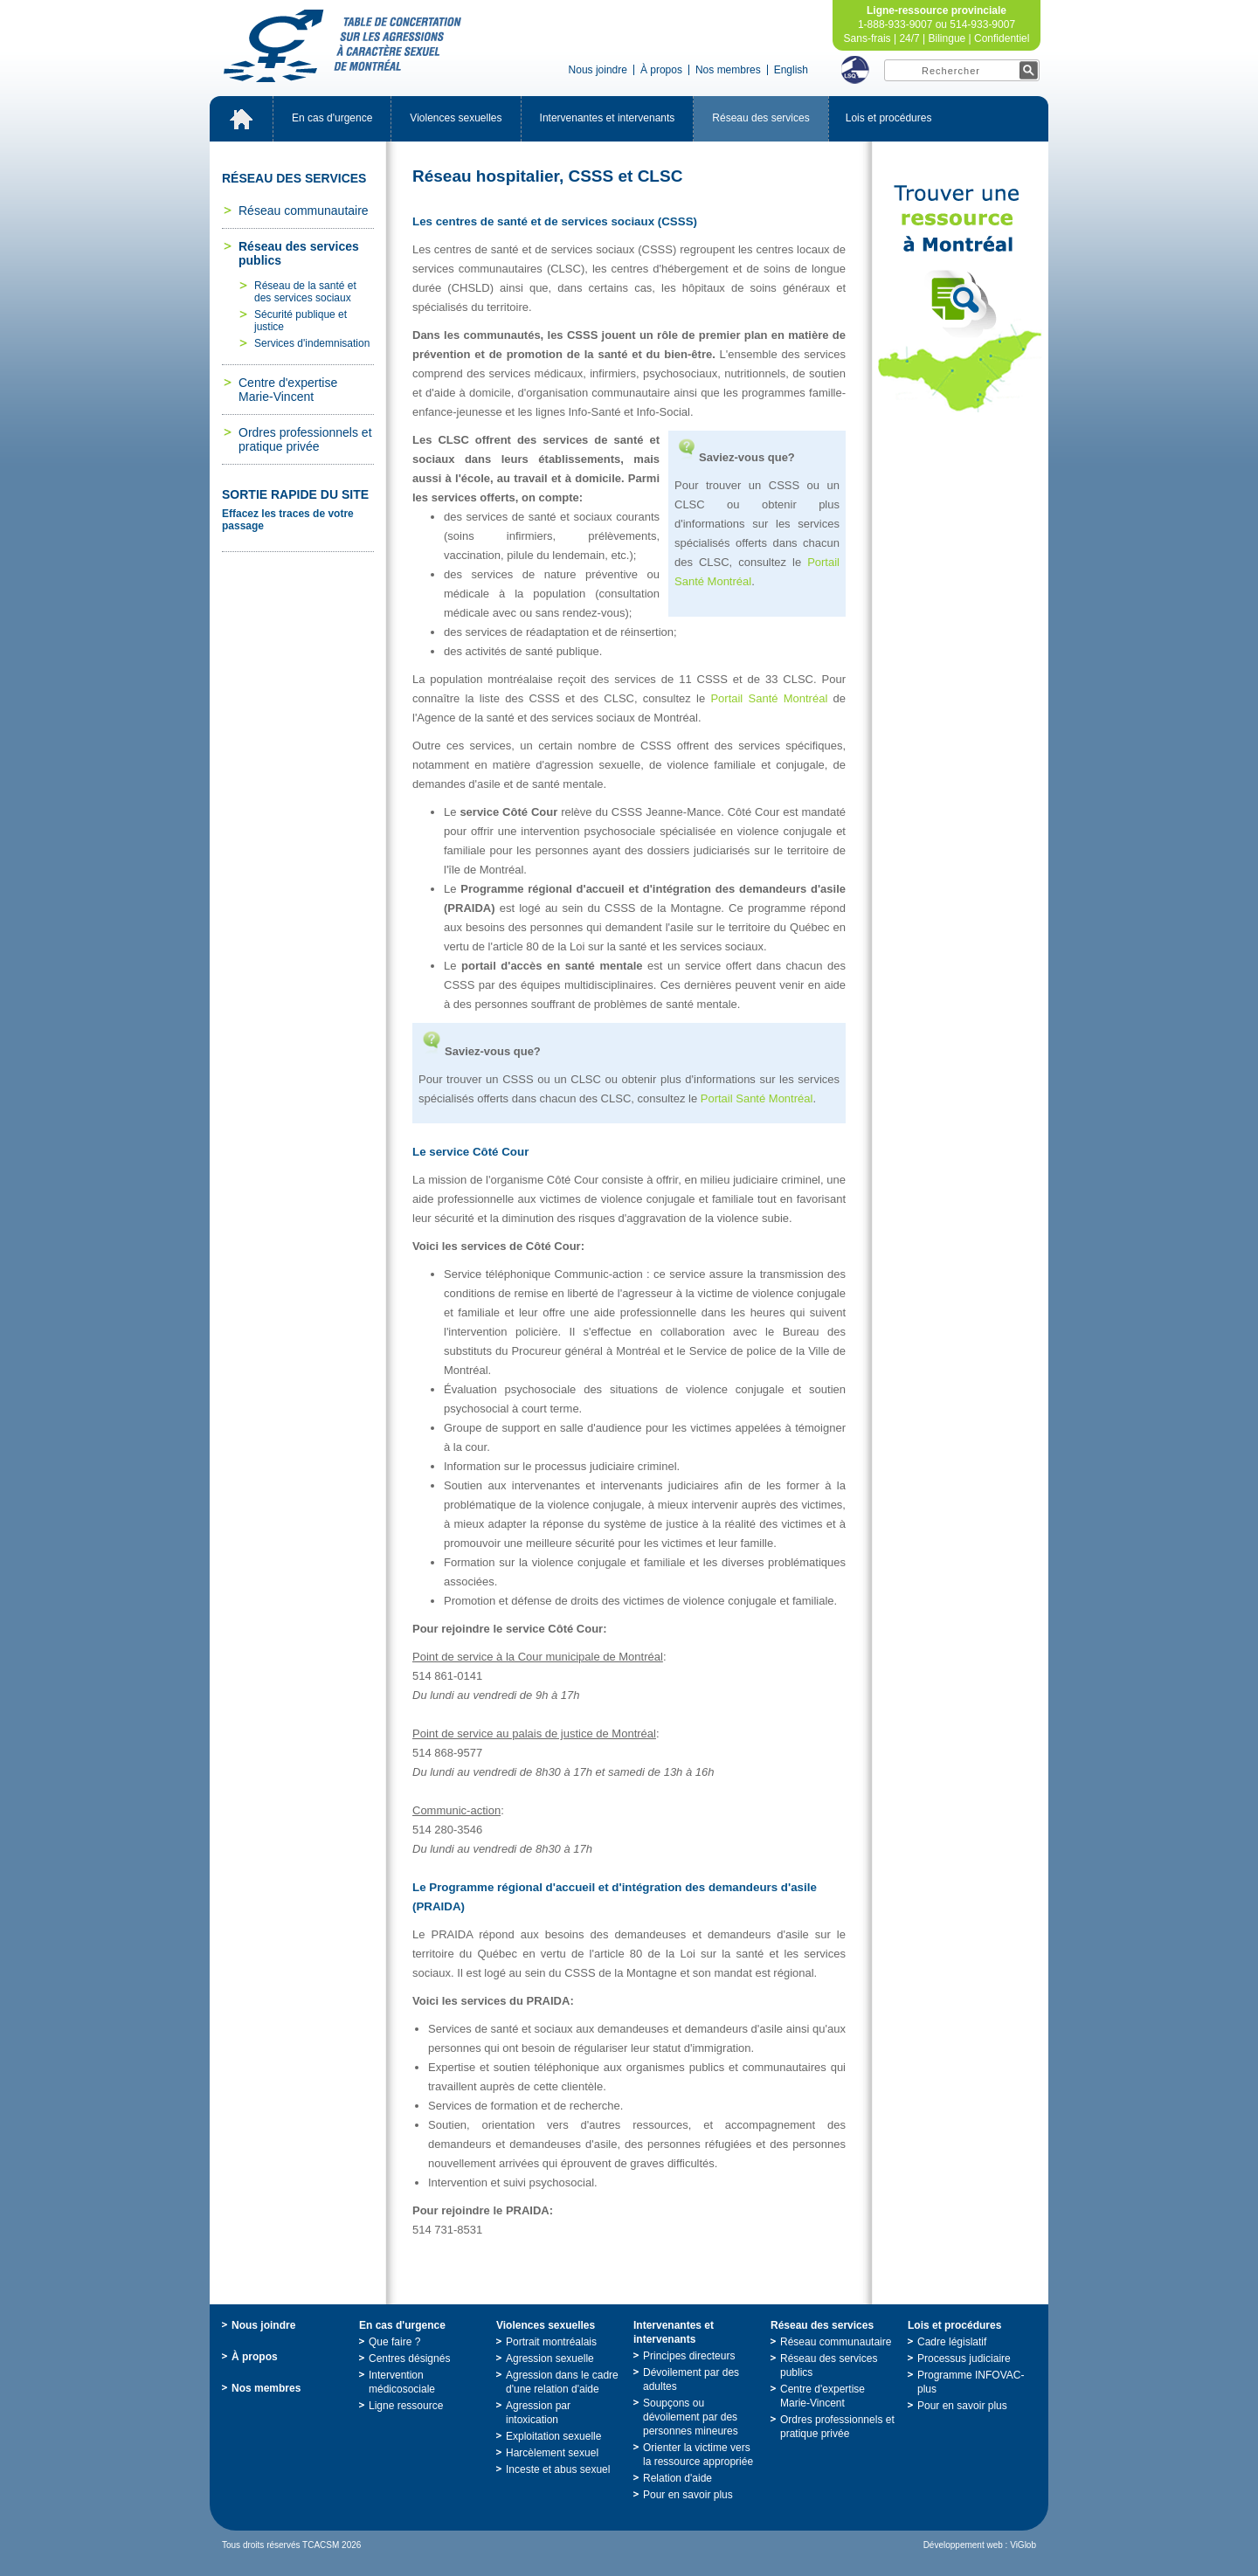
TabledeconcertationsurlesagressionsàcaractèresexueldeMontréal (342, 46)
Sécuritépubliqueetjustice (300, 320)
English (791, 70)
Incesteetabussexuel (558, 2469)
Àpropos (661, 70)
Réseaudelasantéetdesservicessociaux (305, 292)
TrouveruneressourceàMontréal (960, 298)
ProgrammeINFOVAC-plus (970, 2382)
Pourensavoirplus (688, 2495)
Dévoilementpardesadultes (691, 2379)
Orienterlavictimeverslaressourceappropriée (698, 2454)
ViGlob (1023, 2545)
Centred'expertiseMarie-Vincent (287, 390)
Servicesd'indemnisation (312, 343)
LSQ (855, 70)
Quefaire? (394, 2342)
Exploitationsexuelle (553, 2436)
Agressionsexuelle (550, 2358)
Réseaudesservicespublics (298, 253)
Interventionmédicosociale (402, 2382)
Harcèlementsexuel (552, 2453)
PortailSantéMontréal (768, 698)
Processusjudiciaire (964, 2358)
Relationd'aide (677, 2478)
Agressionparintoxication (538, 2413)
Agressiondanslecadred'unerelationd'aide (562, 2382)
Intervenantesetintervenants (607, 118)
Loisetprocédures (889, 118)
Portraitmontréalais (551, 2342)
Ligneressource (406, 2406)
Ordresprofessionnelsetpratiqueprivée (305, 439)
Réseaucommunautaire (303, 211)
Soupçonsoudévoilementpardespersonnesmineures (690, 2417)
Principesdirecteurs (689, 2356)
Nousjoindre (598, 70)
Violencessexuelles (455, 118)
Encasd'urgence (332, 118)
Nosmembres (728, 70)
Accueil (241, 119)
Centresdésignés (409, 2358)
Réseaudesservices (760, 118)
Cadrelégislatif (951, 2342)
